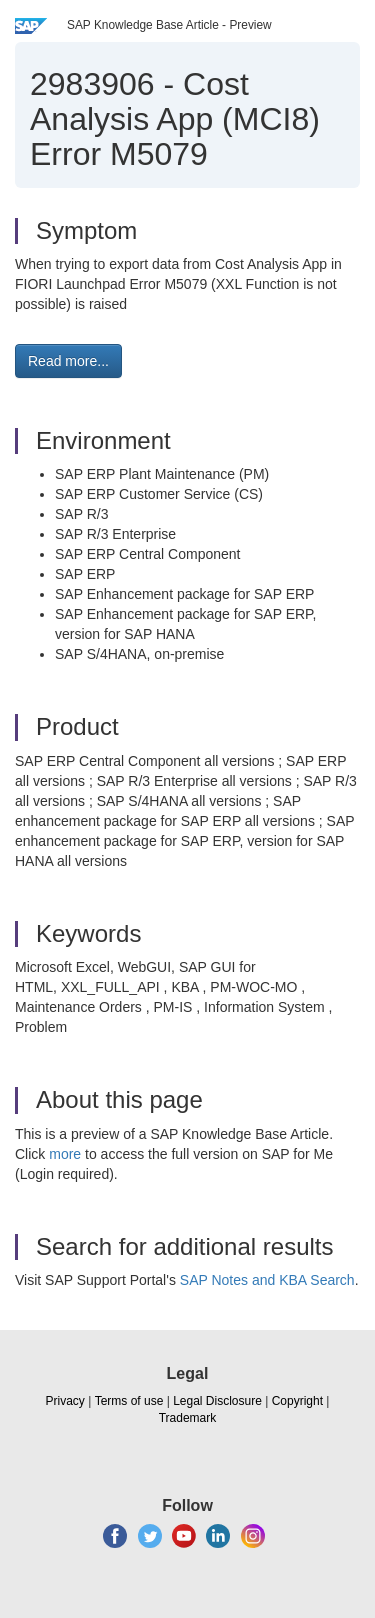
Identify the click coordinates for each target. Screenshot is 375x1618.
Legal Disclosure (217, 1401)
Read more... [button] (68, 361)
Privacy (65, 1401)
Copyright (297, 1401)
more (65, 1154)
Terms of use (129, 1401)
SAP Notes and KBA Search (267, 1280)
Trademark (188, 1418)
